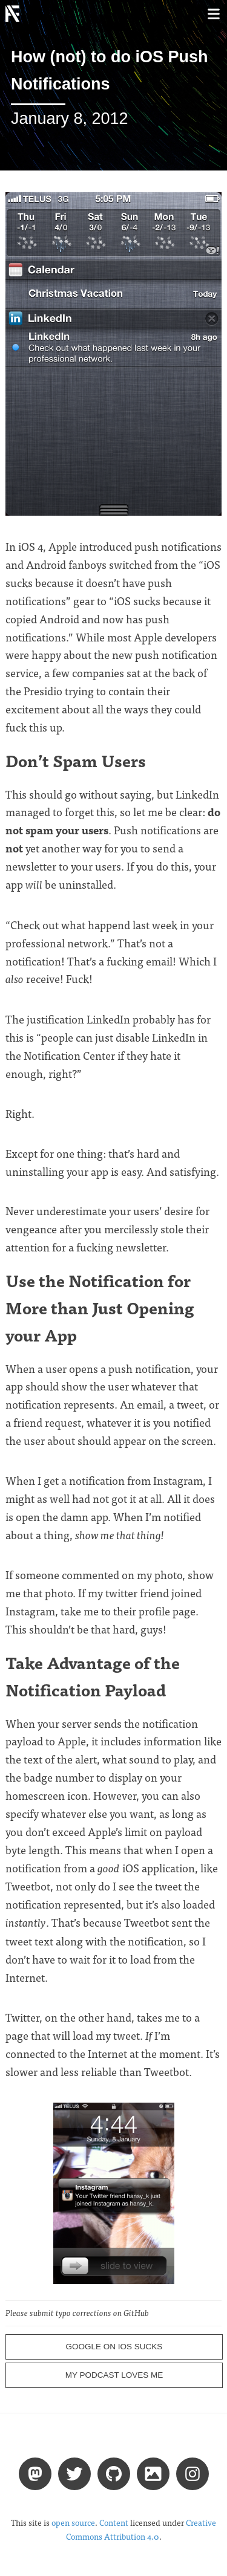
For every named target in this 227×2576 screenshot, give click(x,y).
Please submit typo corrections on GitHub (77, 2312)
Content (113, 2522)
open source (73, 2522)
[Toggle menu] (213, 13)
